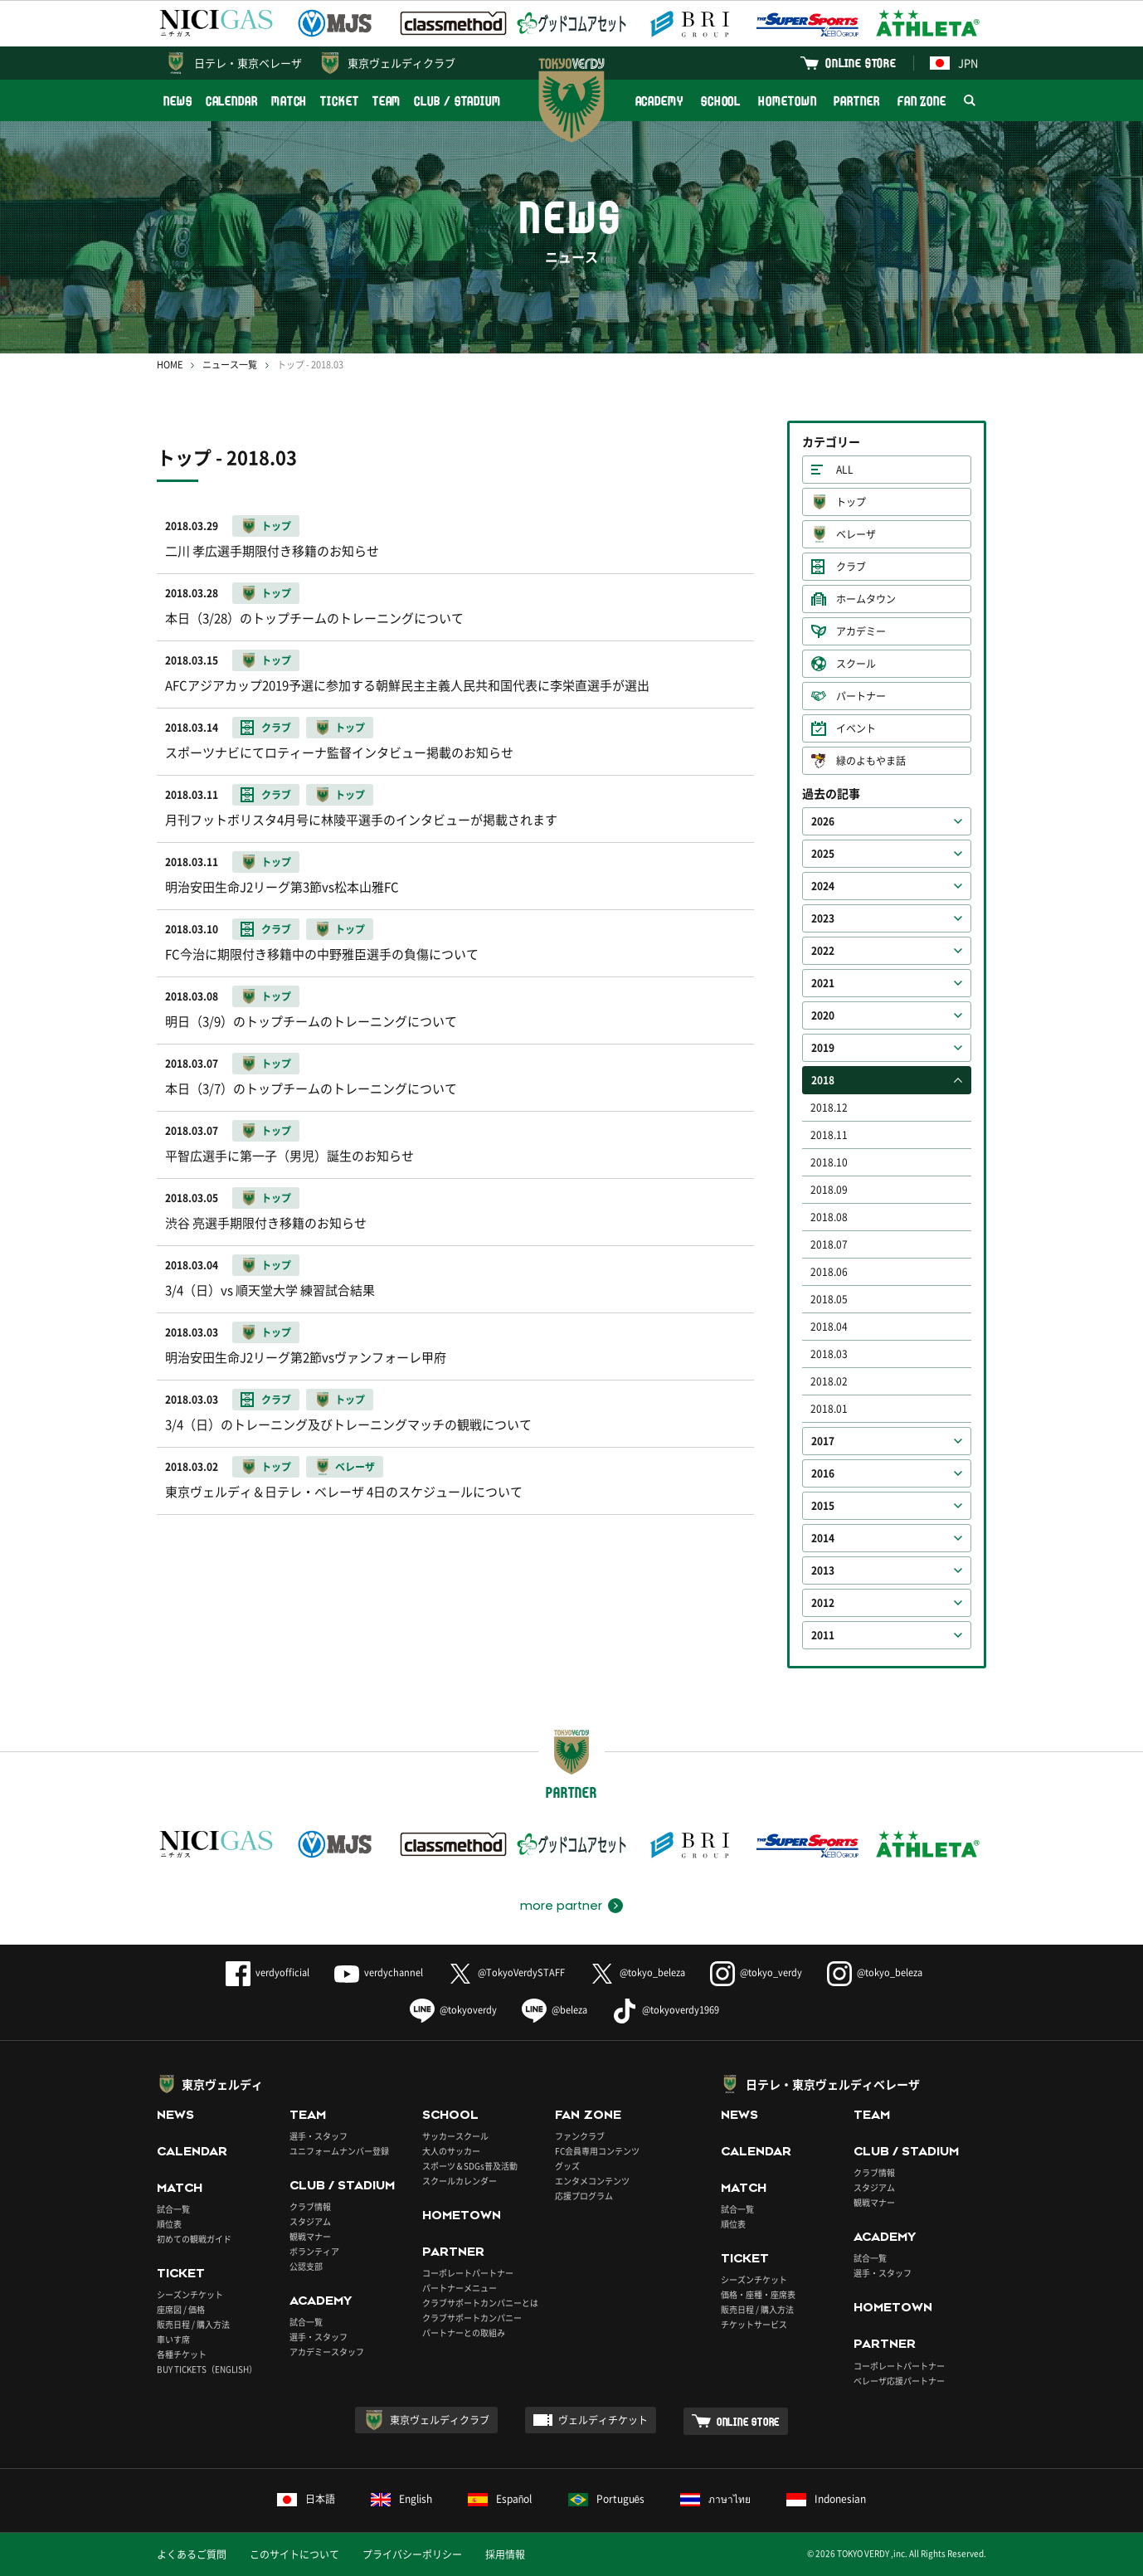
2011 (822, 1635)
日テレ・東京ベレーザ (248, 63)
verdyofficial (267, 1972)
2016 (822, 1473)
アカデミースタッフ (326, 2351)
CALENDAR (232, 101)
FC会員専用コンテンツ (597, 2151)
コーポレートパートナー (467, 2273)
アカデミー (861, 631)
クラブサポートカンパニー (472, 2317)
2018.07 (829, 1244)
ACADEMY (659, 101)
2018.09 (829, 1189)
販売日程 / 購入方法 (193, 2324)
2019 (822, 1047)
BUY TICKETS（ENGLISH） (207, 2369)
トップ (851, 501)
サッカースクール (455, 2136)
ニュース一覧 (229, 365)
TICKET (339, 101)
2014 (822, 1538)
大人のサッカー (451, 2151)
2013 (822, 1570)
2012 (822, 1602)
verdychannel (378, 1972)
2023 (822, 918)
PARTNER (856, 101)
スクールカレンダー (459, 2180)
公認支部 (306, 2266)
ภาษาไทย (715, 2498)
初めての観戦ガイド (194, 2239)
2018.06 (829, 1271)
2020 (822, 1015)
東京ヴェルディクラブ (401, 63)
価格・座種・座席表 (758, 2294)
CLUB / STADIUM (457, 101)
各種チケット (182, 2354)
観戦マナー (310, 2236)
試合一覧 (173, 2209)
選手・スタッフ (318, 2136)
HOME (169, 365)
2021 (822, 983)
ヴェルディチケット (603, 2420)
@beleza (554, 2010)
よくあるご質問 (191, 2554)
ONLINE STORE (861, 62)
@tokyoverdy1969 (665, 2010)
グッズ (567, 2166)
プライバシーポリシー (412, 2554)
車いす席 (173, 2339)
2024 (822, 886)
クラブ (851, 566)
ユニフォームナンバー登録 (339, 2151)
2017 (822, 1441)
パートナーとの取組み (463, 2332)
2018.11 (829, 1134)
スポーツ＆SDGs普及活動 (470, 2166)
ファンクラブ (580, 2136)
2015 (822, 1505)
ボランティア (314, 2251)
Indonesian (826, 2498)
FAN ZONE (921, 101)
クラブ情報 (310, 2206)
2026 (822, 821)
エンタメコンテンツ (592, 2180)
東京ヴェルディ (222, 2084)
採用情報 (505, 2554)
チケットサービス (754, 2324)
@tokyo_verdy (756, 1972)
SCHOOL (721, 101)
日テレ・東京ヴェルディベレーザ (833, 2084)
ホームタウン (866, 599)
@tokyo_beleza (637, 1972)
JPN (954, 63)
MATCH (289, 101)
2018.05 (829, 1299)
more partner (561, 1905)
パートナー (861, 696)
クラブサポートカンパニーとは (480, 2302)
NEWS (177, 101)
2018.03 (829, 1353)
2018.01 (829, 1408)
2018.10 (829, 1162)
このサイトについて (294, 2554)
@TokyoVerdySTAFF (506, 1972)
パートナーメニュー (459, 2287)
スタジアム (310, 2221)
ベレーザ (856, 534)
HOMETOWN (787, 101)
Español (500, 2498)
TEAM (386, 101)
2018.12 (829, 1107)
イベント (856, 728)
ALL (845, 469)
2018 (822, 1080)
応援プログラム (584, 2195)
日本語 (306, 2498)
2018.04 (829, 1326)
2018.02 (829, 1381)
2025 (822, 853)
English (401, 2498)
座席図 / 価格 (181, 2309)
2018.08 (829, 1217)
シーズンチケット (190, 2294)
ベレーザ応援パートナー (899, 2380)
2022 (822, 950)
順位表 (169, 2224)
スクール (856, 663)
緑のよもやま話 (871, 760)
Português (606, 2498)
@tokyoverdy (453, 2010)
